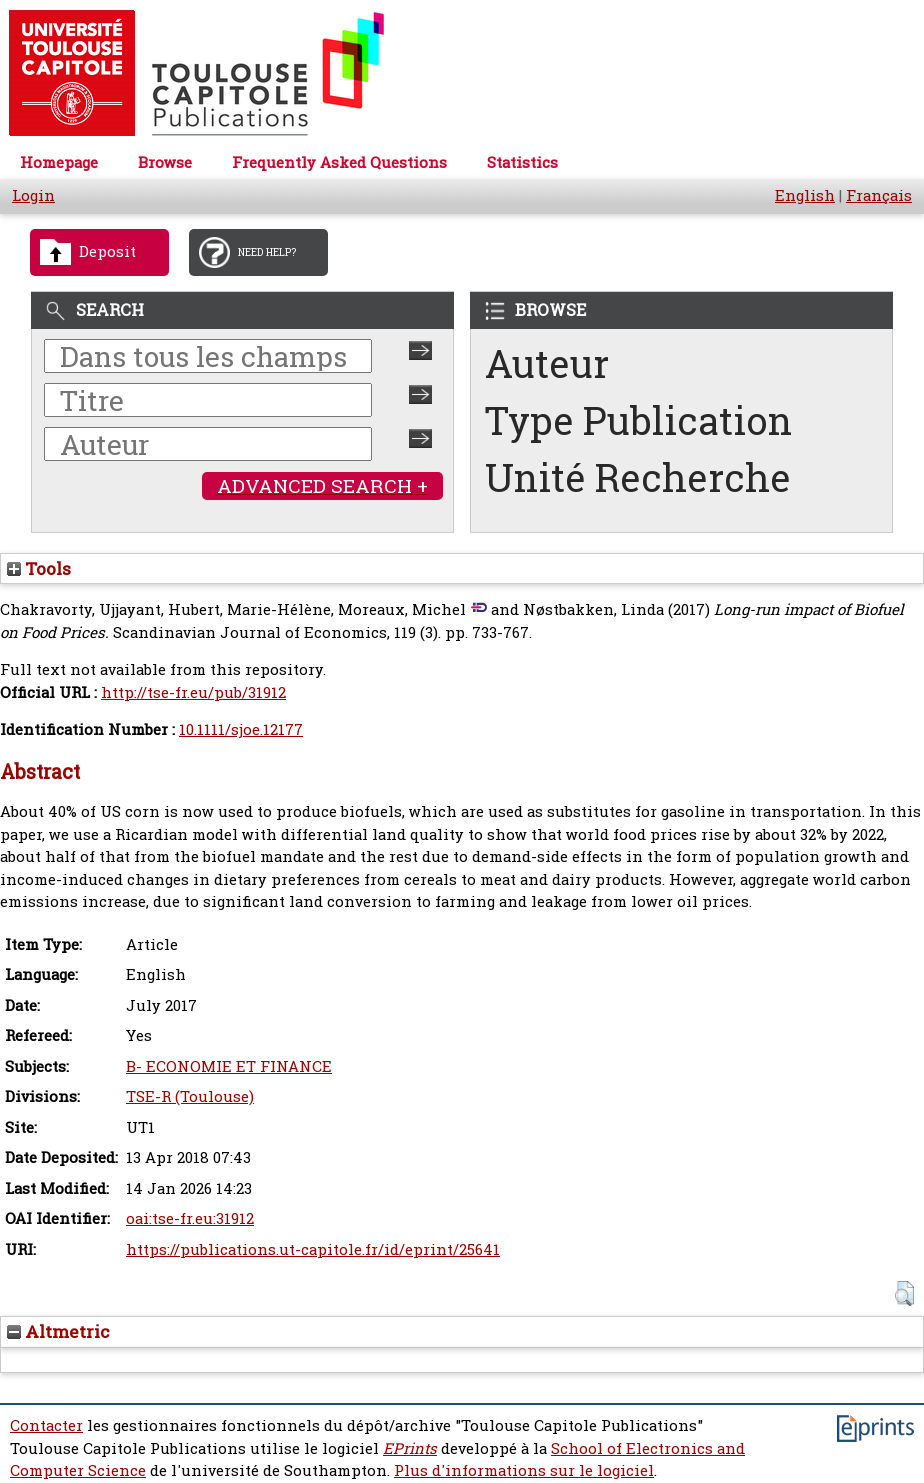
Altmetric (58, 1331)
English (805, 195)
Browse (165, 162)
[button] (904, 1293)
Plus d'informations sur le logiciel (524, 1470)
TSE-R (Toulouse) (190, 1096)
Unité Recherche (638, 477)
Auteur (547, 363)
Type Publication (638, 420)
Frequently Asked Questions (339, 162)
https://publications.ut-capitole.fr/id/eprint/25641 (313, 1249)
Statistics (522, 162)
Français (879, 195)
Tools (39, 568)
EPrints (410, 1448)
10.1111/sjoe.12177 (241, 729)
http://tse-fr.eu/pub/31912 (193, 692)
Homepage (59, 162)
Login (33, 195)
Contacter (46, 1425)
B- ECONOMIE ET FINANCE (229, 1066)
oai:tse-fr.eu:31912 (190, 1218)
